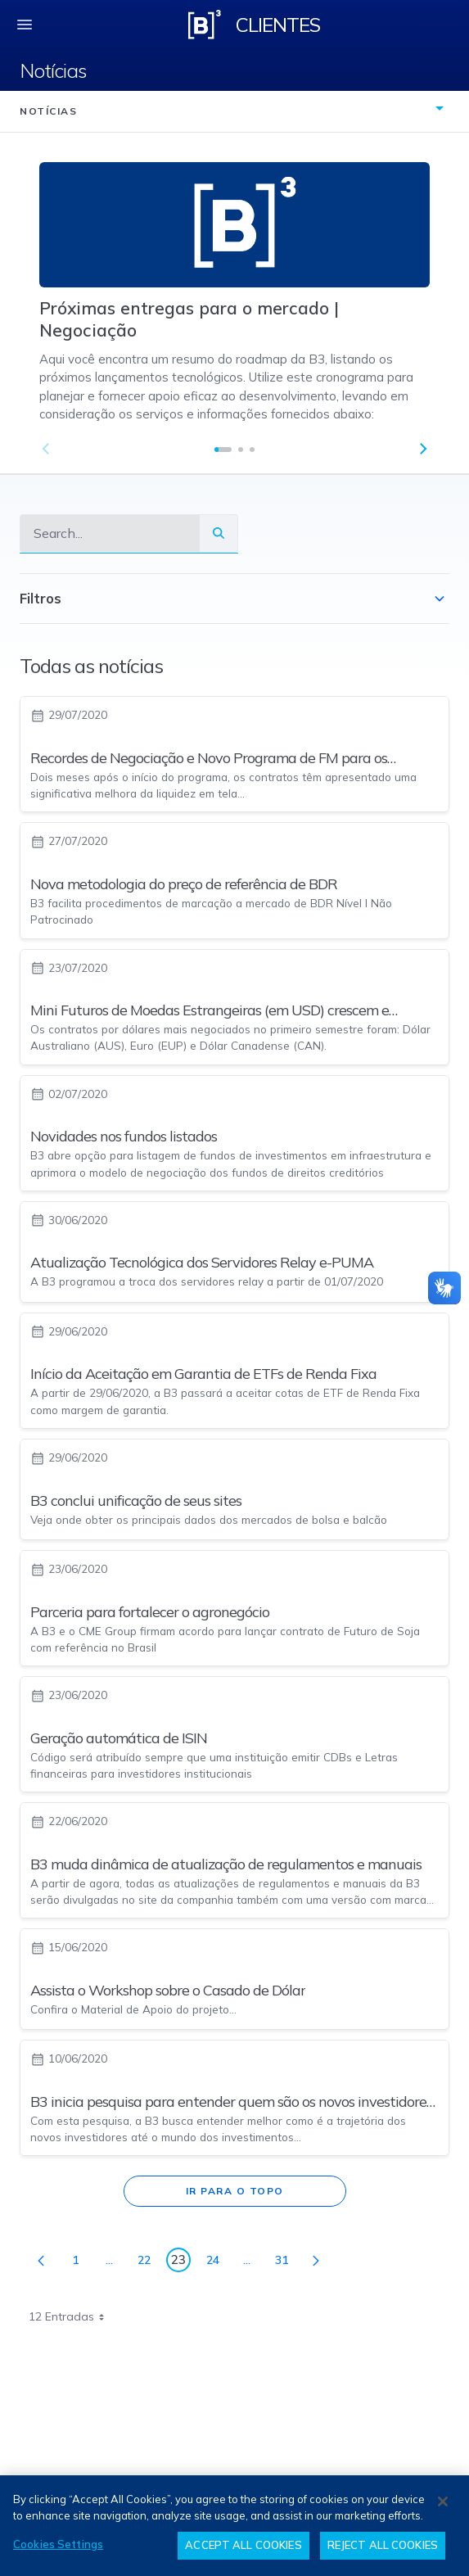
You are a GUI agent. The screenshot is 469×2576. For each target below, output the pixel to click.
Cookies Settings (58, 2544)
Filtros (234, 598)
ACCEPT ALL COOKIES (243, 2544)
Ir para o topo (235, 2191)
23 (181, 2262)
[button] (423, 449)
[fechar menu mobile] (24, 24)
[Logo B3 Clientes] (204, 24)
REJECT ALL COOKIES (382, 2544)
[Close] (443, 2501)
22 (149, 2263)
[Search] (110, 533)
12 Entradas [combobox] (72, 2316)
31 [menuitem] (286, 2263)
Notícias (53, 70)
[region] (234, 2525)
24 (217, 2263)
